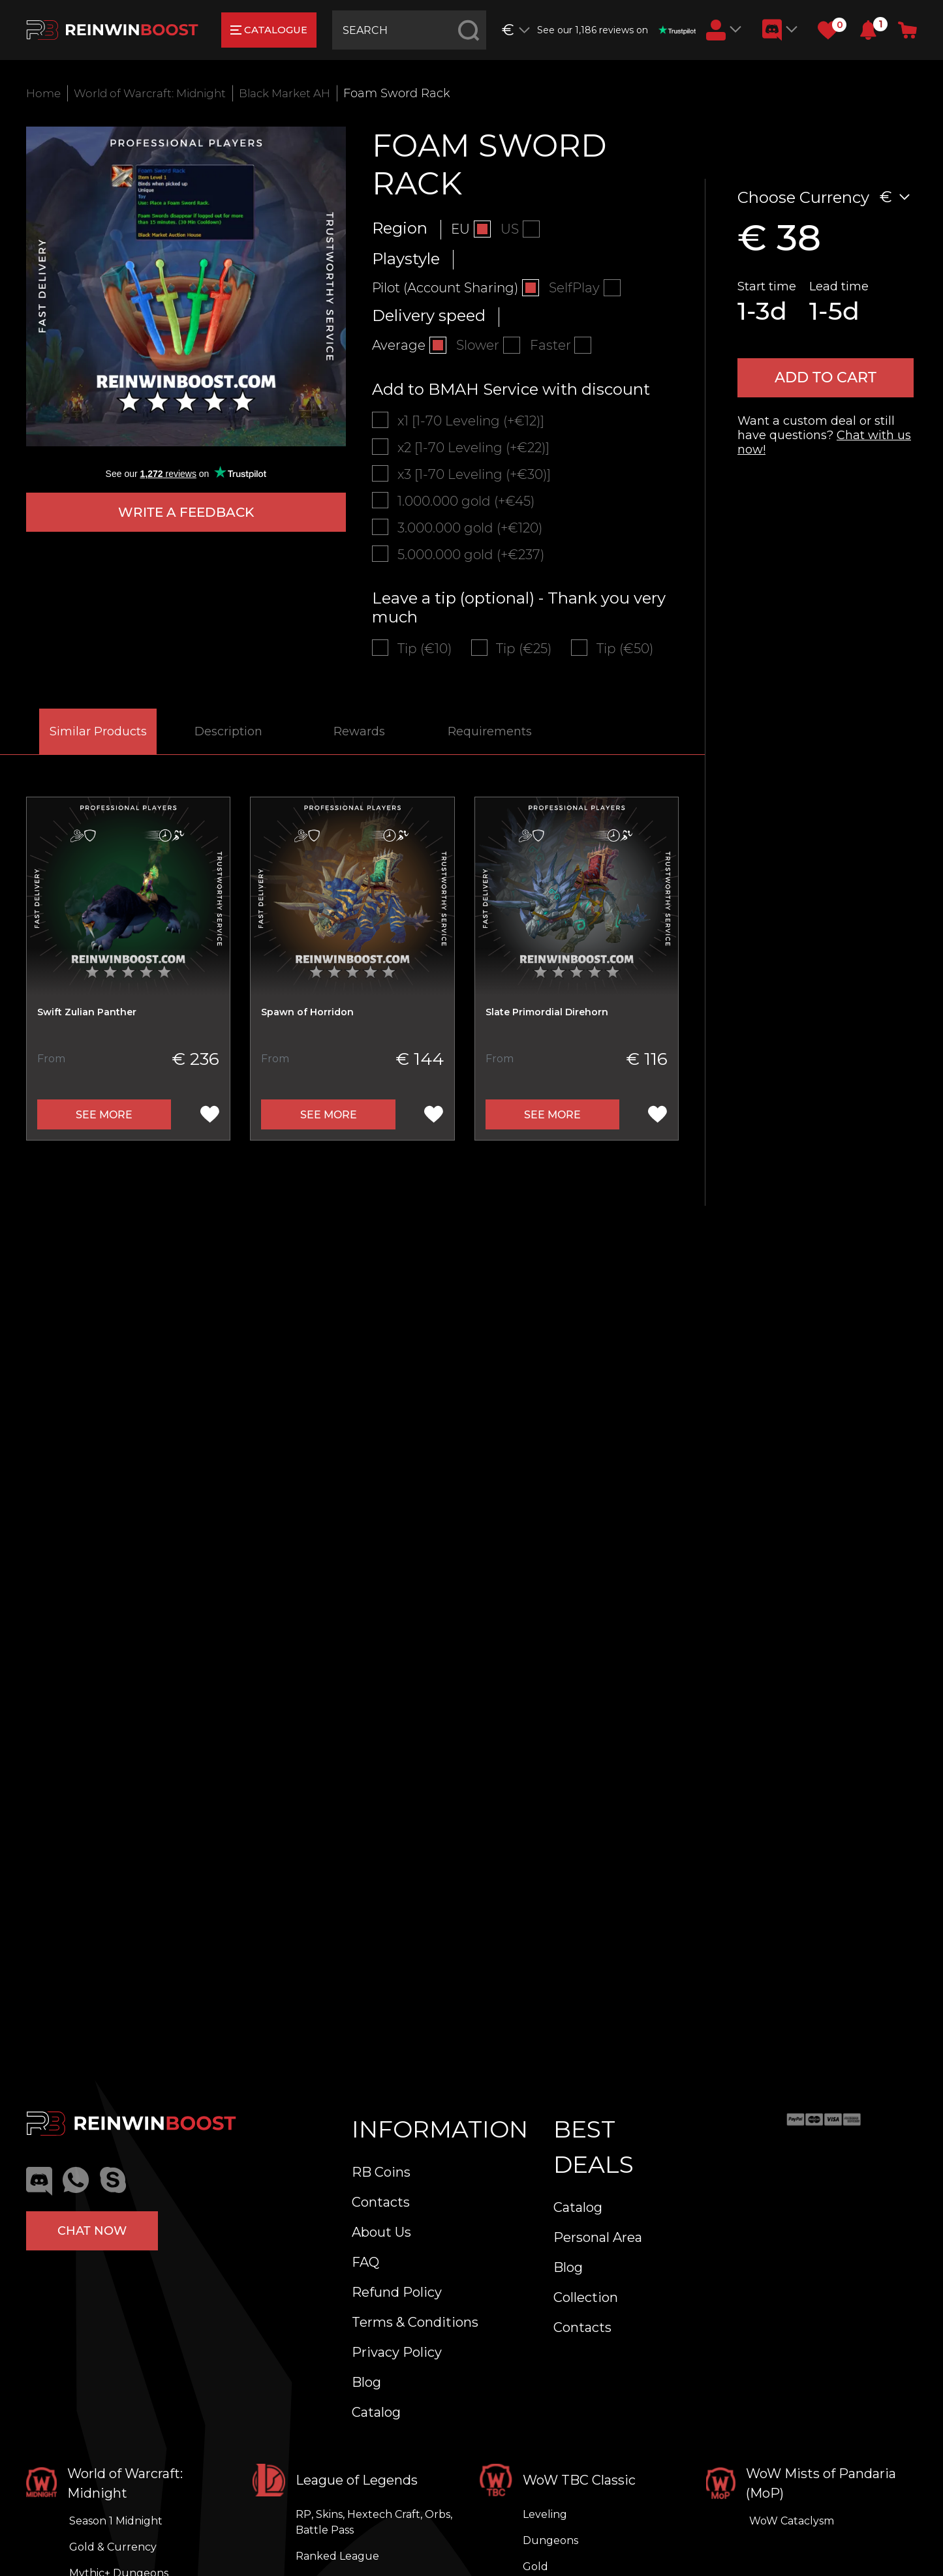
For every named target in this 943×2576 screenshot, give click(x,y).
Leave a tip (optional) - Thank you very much (519, 628)
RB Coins (381, 2172)
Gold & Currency (113, 2547)
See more (104, 1136)
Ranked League (337, 2556)
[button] (868, 30)
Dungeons (550, 2540)
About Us (381, 2232)
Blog (366, 2382)
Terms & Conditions (415, 2322)
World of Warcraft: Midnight (157, 93)
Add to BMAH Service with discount (511, 394)
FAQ (365, 2262)
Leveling (545, 2514)
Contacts (381, 2202)
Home (44, 93)
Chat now (92, 2227)
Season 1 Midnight (115, 2521)
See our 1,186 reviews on (618, 30)
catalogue (272, 29)
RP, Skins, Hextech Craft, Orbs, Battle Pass (374, 2522)
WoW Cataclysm (791, 2521)
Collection (585, 2297)
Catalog (376, 2412)
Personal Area (597, 2237)
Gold (535, 2566)
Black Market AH (302, 93)
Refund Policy (397, 2292)
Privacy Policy (397, 2352)
